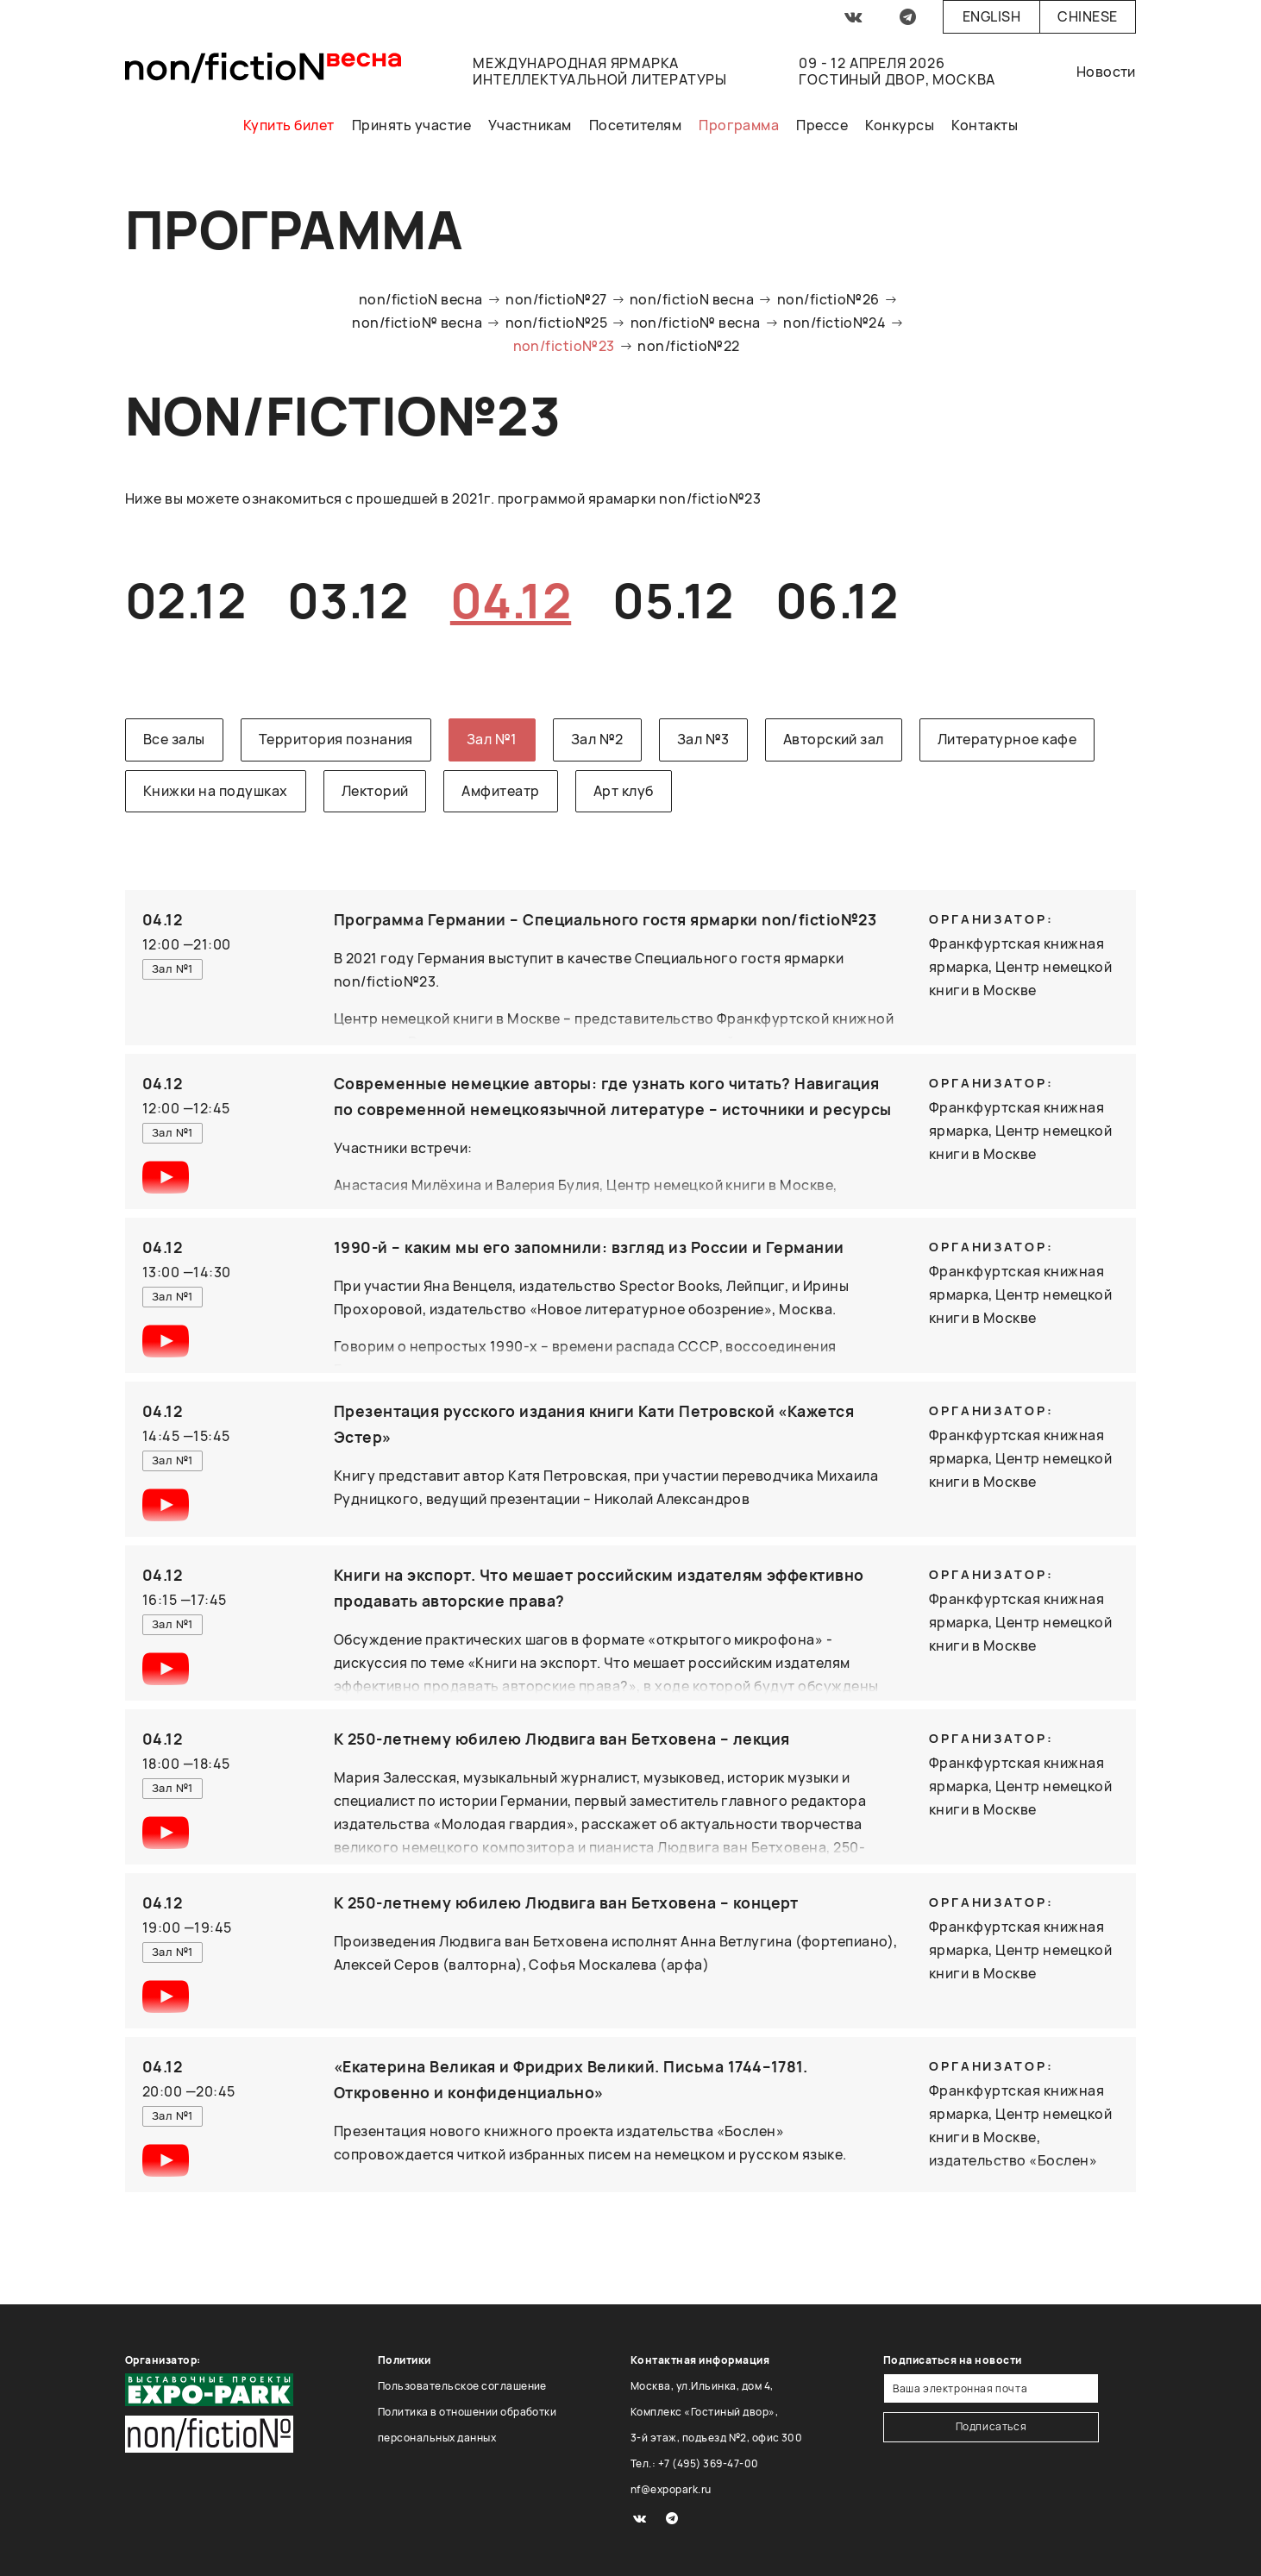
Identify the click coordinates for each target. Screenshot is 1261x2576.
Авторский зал (833, 739)
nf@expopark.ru (671, 2489)
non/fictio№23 (564, 345)
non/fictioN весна (421, 299)
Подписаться (991, 2426)
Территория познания (336, 739)
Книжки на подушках (215, 790)
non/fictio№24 (834, 322)
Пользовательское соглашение (462, 2386)
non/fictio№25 (556, 322)
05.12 (672, 600)
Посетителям (635, 125)
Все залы (174, 739)
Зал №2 (597, 739)
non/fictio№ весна (417, 322)
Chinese (1087, 16)
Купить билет (289, 125)
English (991, 16)
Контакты (984, 125)
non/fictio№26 (828, 299)
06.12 (836, 600)
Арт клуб (623, 790)
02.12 (185, 600)
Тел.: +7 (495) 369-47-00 (694, 2463)
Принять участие (411, 125)
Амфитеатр (500, 790)
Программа (739, 125)
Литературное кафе (1007, 739)
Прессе (822, 125)
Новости (1106, 71)
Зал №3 (703, 739)
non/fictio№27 (555, 299)
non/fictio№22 (688, 345)
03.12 (347, 600)
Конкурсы (899, 125)
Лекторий (375, 790)
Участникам (530, 125)
